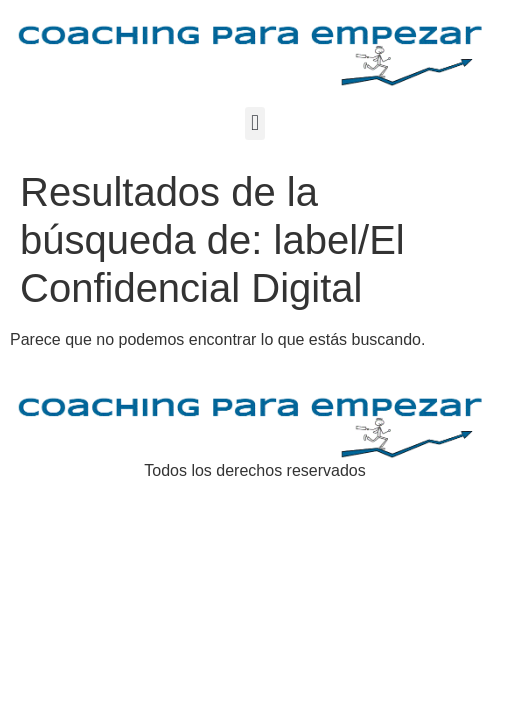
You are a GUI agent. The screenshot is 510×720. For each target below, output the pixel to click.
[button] (254, 123)
